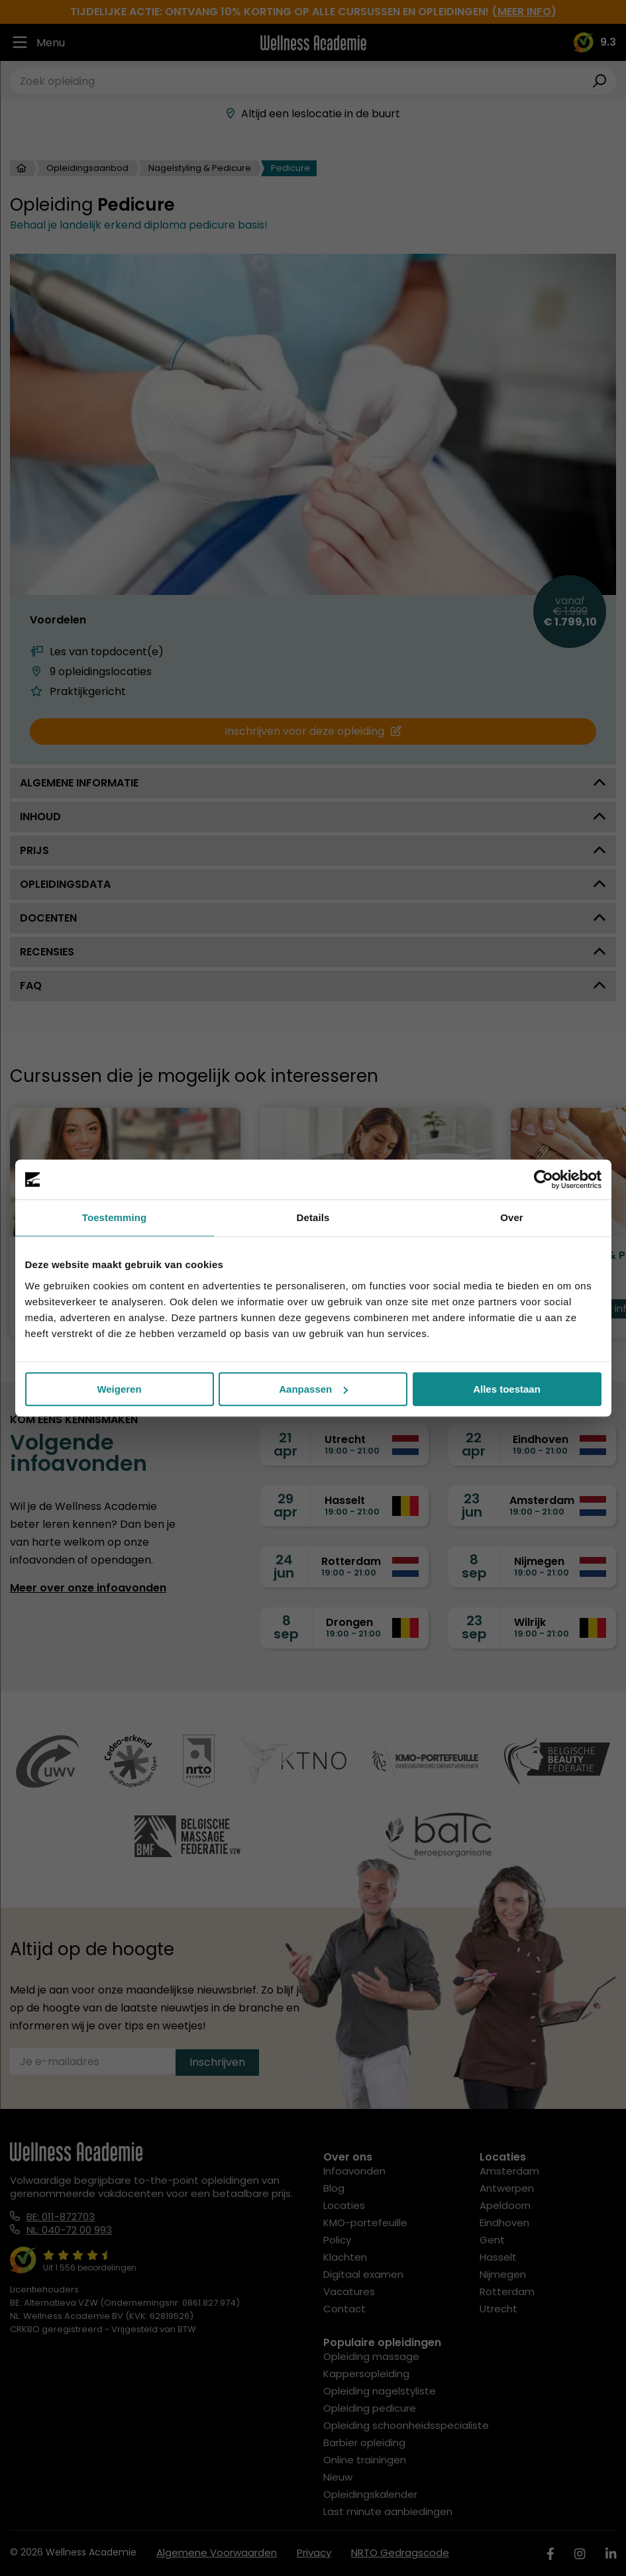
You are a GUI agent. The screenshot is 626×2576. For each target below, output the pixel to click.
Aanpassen (313, 1389)
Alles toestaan (507, 1389)
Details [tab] (313, 1217)
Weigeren (119, 1389)
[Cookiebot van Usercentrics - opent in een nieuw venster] (543, 1179)
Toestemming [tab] (114, 1217)
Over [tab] (511, 1217)
